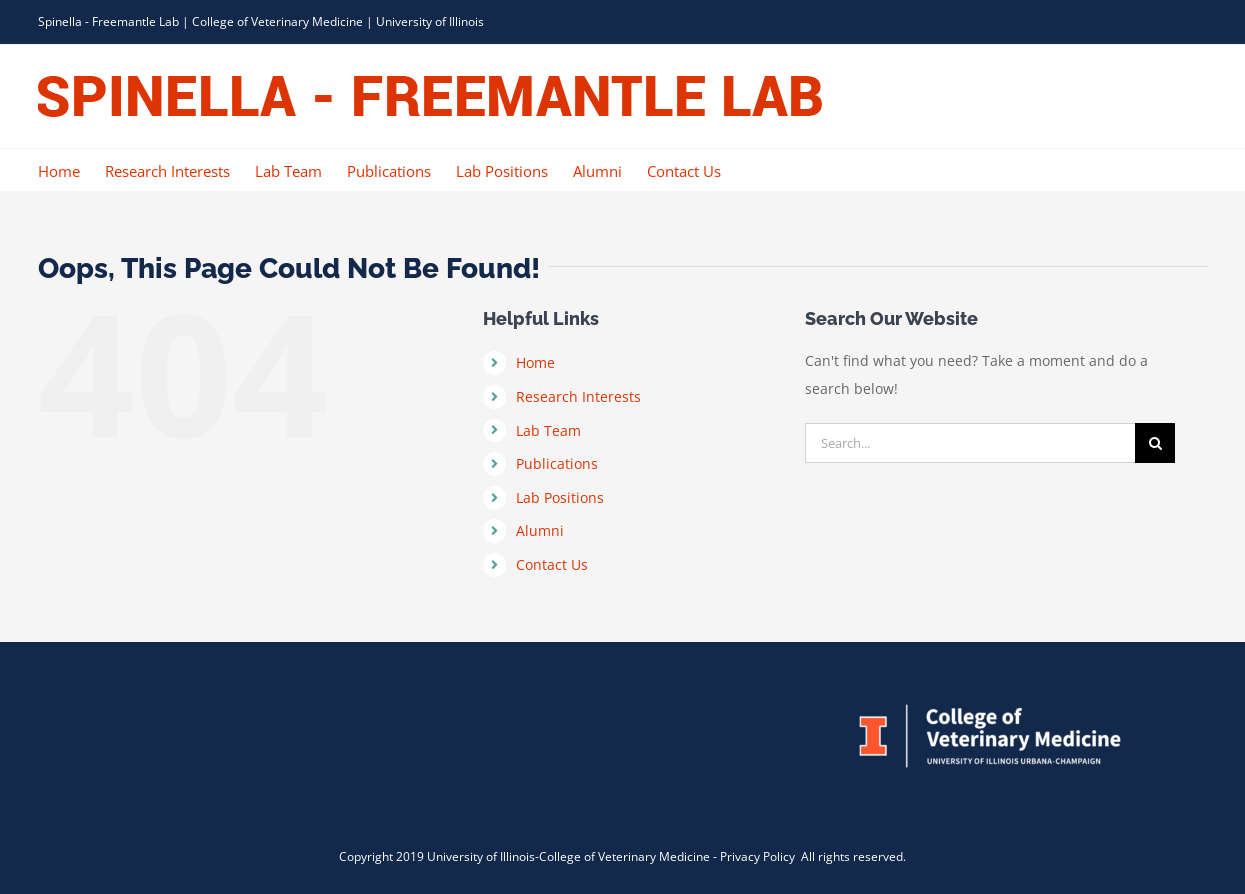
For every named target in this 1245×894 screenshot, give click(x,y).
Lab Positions (560, 497)
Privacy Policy (759, 856)
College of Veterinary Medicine (277, 21)
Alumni (540, 530)
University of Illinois (430, 21)
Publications (557, 463)
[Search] (1155, 443)
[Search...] (970, 443)
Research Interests (578, 396)
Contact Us (552, 564)
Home (535, 362)
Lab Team (548, 430)
